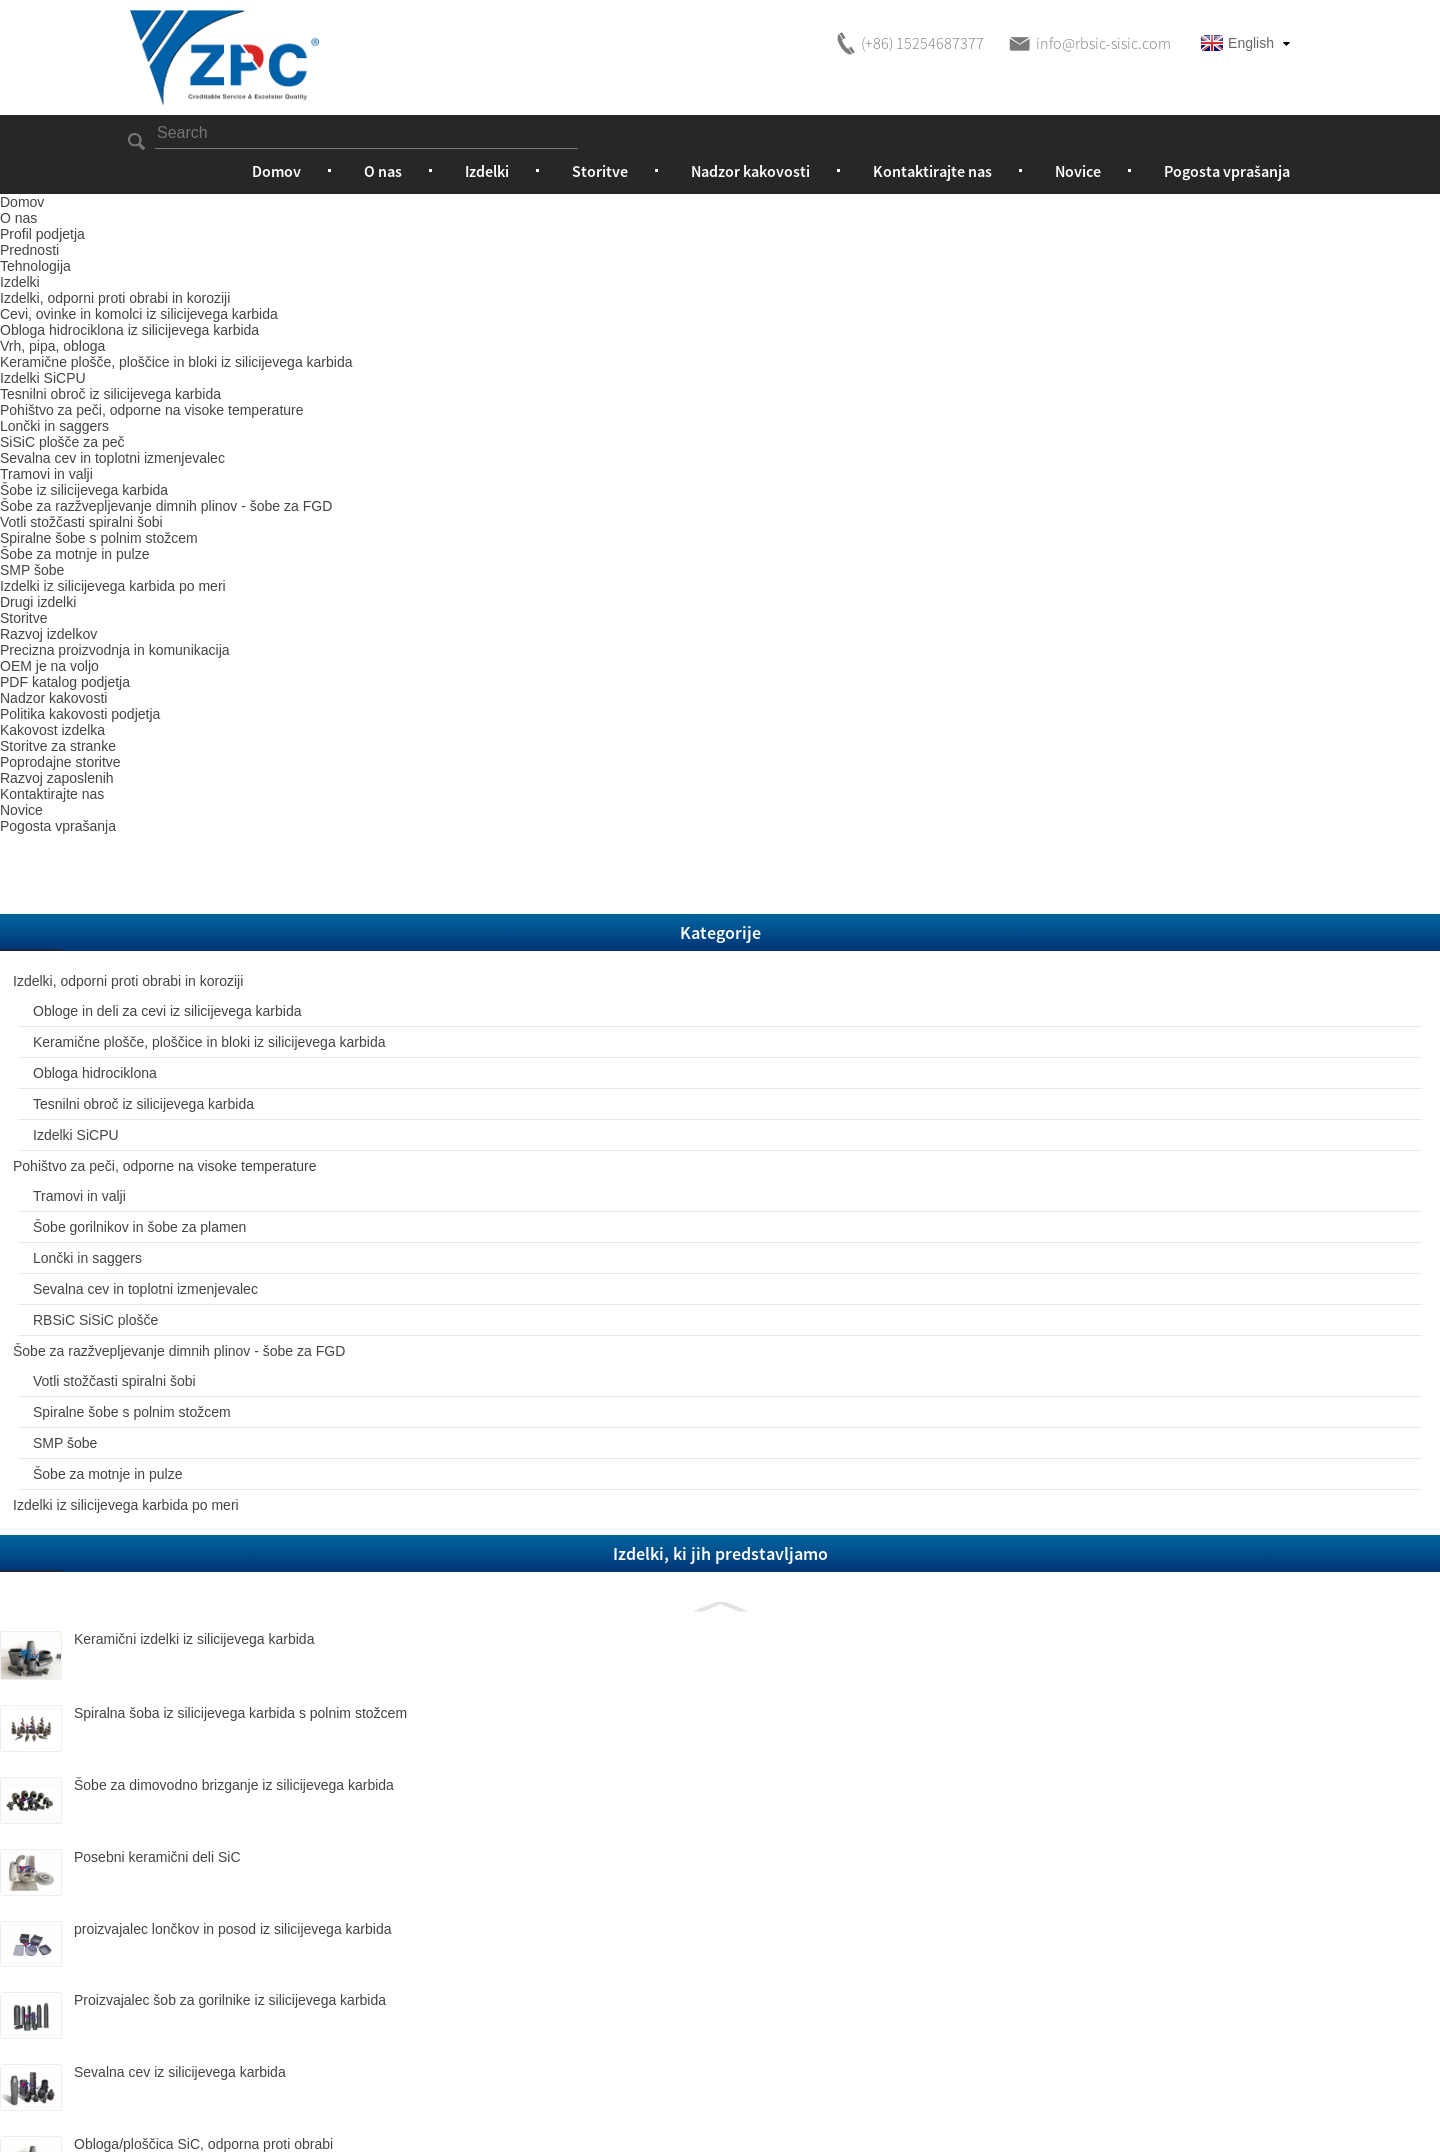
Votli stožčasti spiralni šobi (234, 991)
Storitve (600, 171)
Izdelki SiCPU (196, 625)
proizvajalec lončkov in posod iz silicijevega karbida (264, 1617)
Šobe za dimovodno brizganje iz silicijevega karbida (265, 1472)
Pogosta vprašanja (1227, 171)
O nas (383, 171)
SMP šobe (185, 1083)
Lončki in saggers (207, 808)
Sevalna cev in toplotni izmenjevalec (223, 854)
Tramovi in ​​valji (199, 716)
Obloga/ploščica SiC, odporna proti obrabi (259, 1827)
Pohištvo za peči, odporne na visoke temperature (223, 671)
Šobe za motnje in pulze (227, 1114)
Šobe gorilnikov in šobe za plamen (234, 762)
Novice (1078, 171)
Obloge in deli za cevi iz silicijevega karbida (226, 396)
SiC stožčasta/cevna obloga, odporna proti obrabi (260, 1904)
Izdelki (487, 171)
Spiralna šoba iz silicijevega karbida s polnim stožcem (258, 1399)
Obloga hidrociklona (748, 211)
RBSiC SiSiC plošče (215, 900)
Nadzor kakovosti (750, 171)
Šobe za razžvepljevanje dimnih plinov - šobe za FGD (231, 946)
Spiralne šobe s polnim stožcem (224, 1037)
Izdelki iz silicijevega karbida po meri (230, 1160)
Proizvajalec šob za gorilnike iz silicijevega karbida (263, 1690)
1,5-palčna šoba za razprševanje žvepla (256, 2037)
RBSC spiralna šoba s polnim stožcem (262, 1969)
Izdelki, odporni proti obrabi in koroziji (456, 211)
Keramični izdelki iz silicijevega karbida (253, 1317)
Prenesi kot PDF (1145, 654)
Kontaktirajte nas (932, 171)
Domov (276, 171)
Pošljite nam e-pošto (952, 654)
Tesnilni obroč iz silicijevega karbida (212, 579)
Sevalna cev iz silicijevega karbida (253, 1755)
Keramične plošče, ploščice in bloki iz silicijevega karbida (212, 472)
